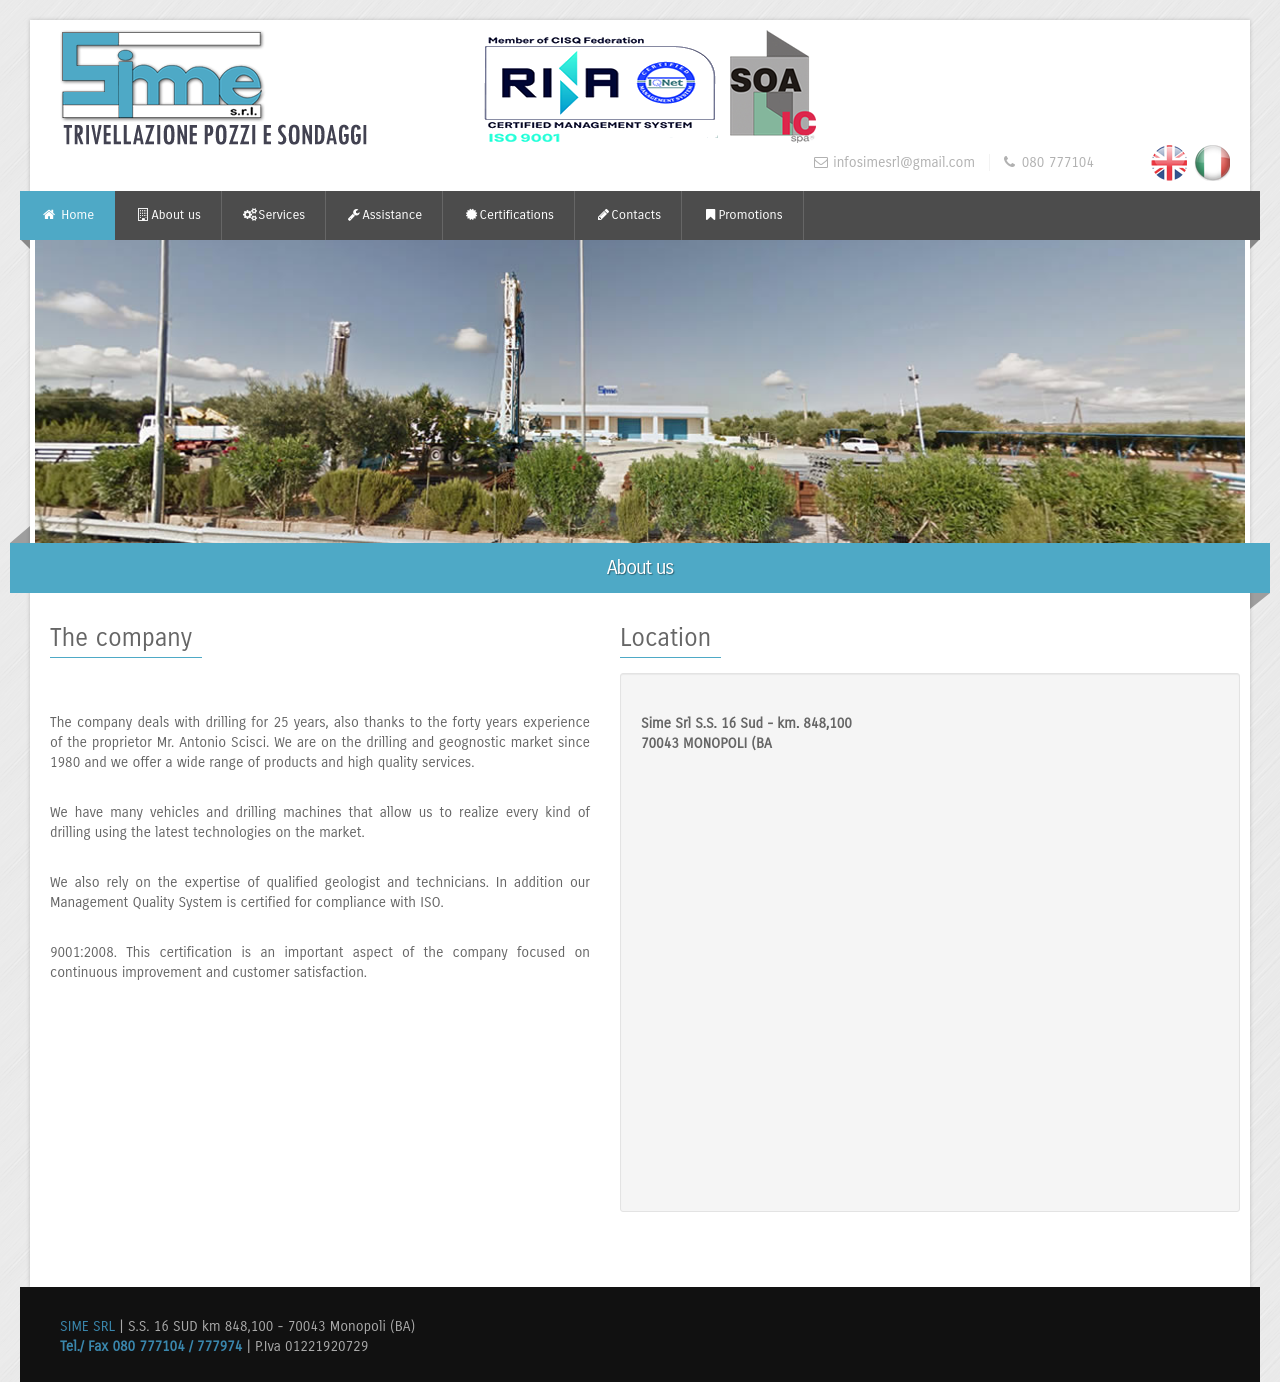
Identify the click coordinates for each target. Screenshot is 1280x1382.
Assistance (384, 215)
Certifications (508, 215)
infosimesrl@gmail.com (904, 162)
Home (67, 215)
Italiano (1211, 162)
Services (273, 215)
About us (168, 215)
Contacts (628, 215)
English (1168, 162)
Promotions (742, 215)
